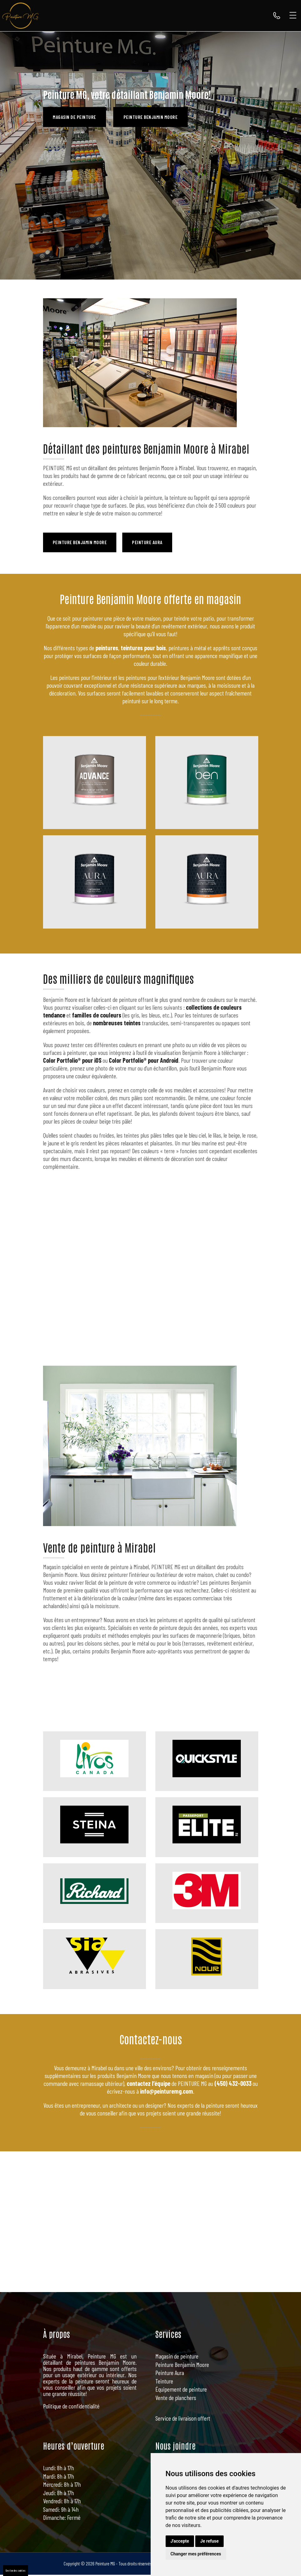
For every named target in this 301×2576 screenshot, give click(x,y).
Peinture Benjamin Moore (155, 117)
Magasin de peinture (76, 117)
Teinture (164, 2382)
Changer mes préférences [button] (196, 2553)
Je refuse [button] (209, 2541)
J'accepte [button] (180, 2541)
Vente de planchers (175, 2399)
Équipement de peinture (181, 2390)
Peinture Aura (152, 543)
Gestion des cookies (16, 2570)
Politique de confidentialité (71, 2407)
